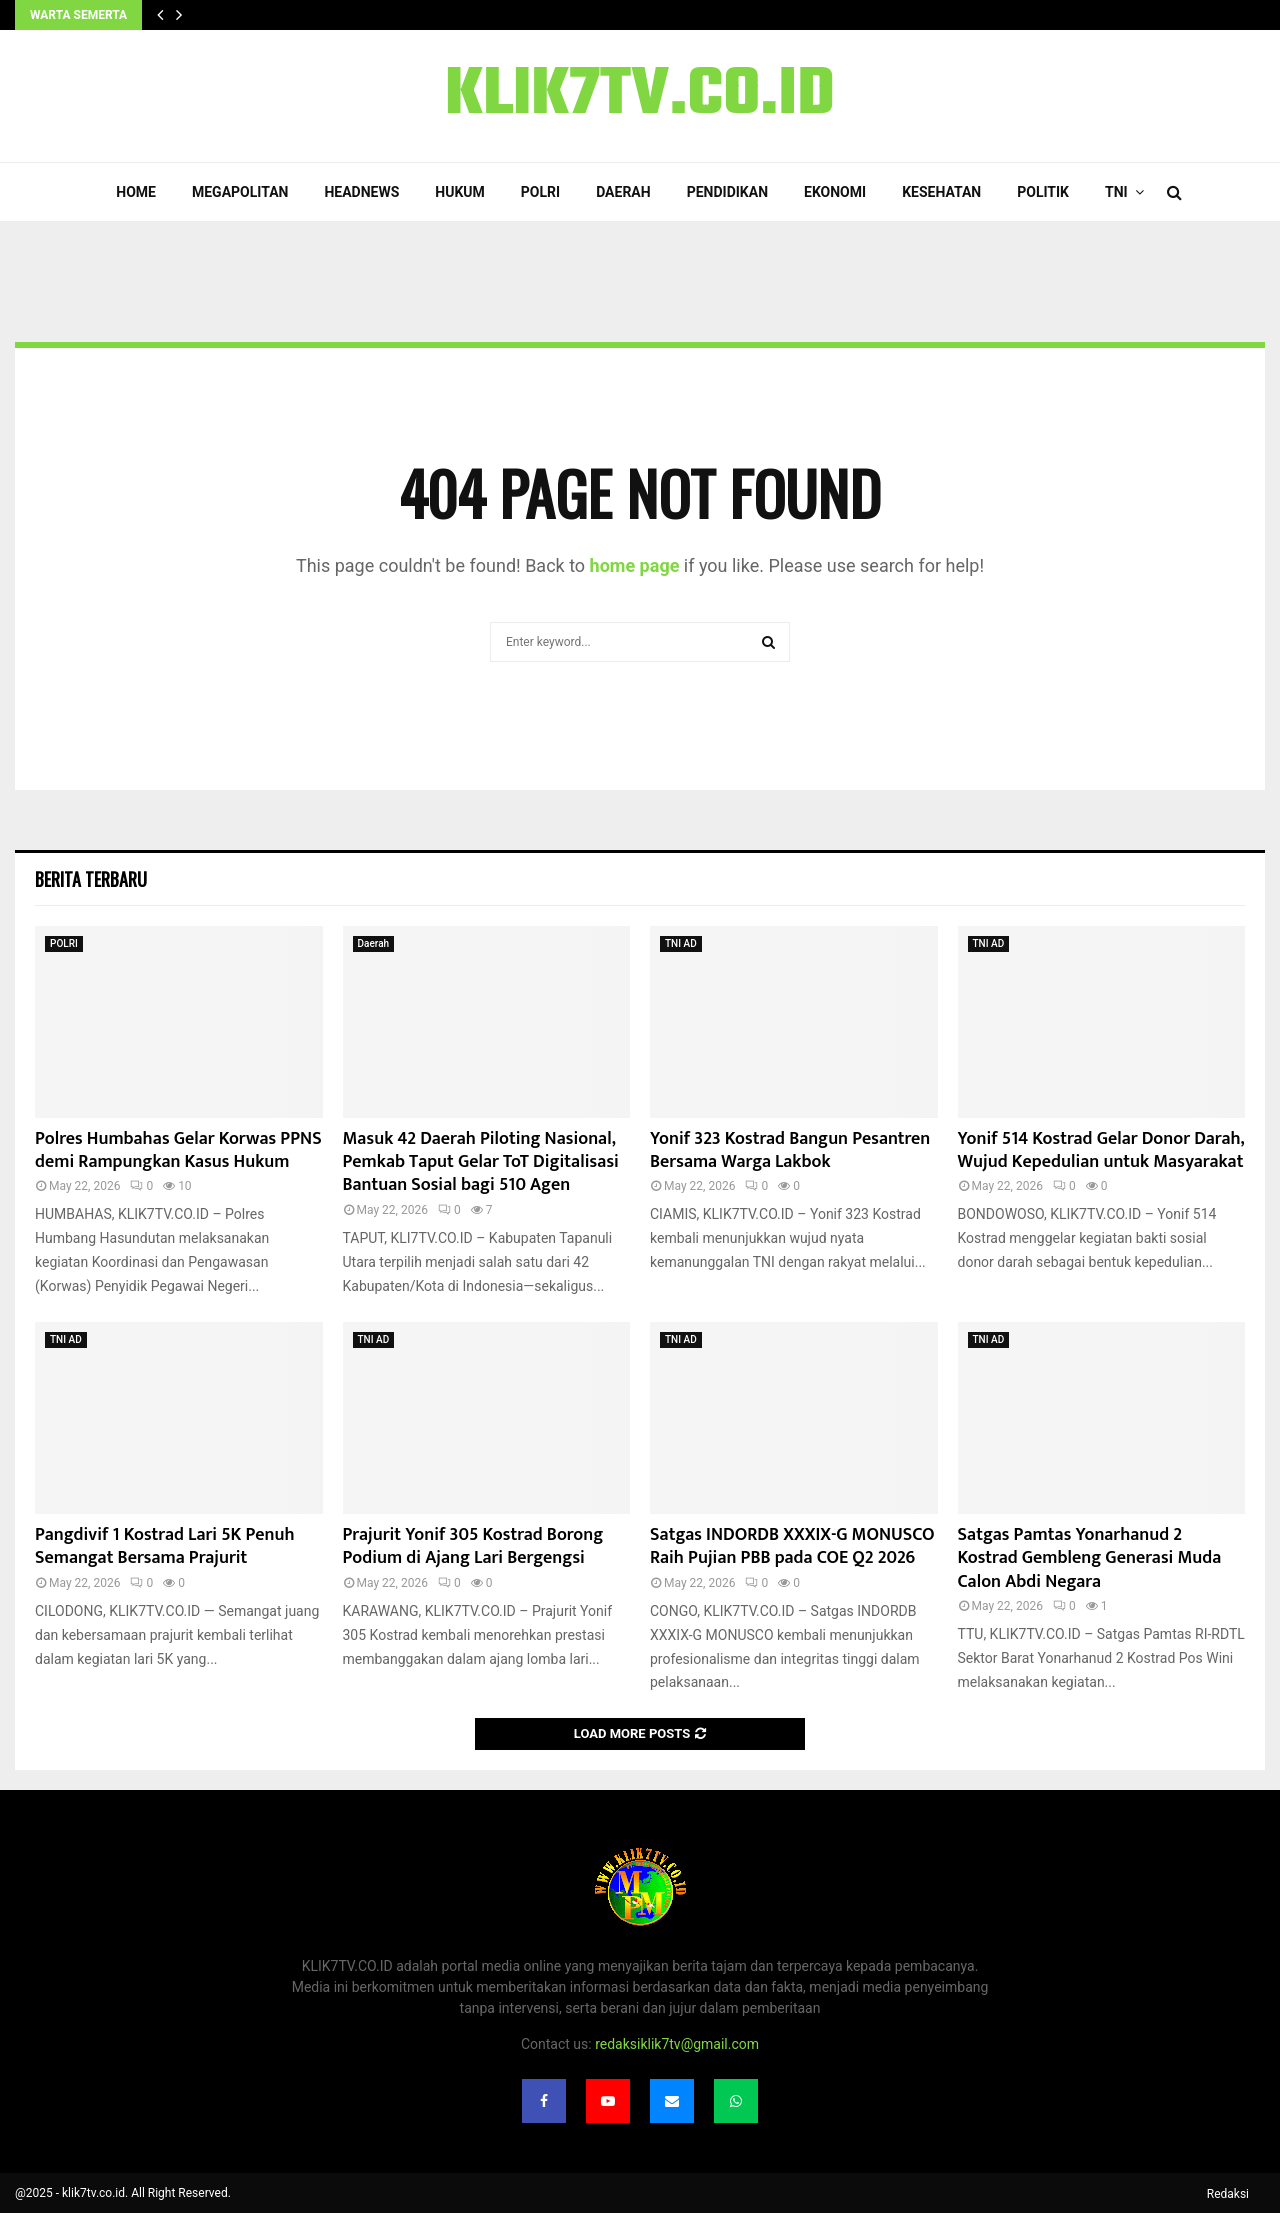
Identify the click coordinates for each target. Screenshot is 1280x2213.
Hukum (460, 192)
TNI (1116, 192)
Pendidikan (727, 192)
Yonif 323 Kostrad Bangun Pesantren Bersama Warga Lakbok (790, 1150)
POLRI (540, 192)
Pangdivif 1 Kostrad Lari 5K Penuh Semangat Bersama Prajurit (165, 1546)
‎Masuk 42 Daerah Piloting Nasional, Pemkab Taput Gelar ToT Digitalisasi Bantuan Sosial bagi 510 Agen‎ (481, 1162)
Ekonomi (835, 192)
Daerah (623, 192)
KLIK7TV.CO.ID (640, 96)
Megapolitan (240, 192)
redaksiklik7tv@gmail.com (677, 2044)
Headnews (361, 192)
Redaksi (1228, 2194)
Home (136, 192)
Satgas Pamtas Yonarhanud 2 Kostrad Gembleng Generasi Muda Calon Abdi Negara (1090, 1558)
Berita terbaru (91, 879)
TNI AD (681, 943)
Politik (1043, 192)
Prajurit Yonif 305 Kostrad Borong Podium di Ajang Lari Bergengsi (473, 1546)
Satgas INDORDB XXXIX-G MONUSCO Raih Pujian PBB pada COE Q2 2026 (792, 1546)
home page (635, 565)
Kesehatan (941, 192)
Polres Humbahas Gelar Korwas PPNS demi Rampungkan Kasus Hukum (178, 1150)
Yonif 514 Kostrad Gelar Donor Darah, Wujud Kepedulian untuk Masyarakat (1101, 1150)
